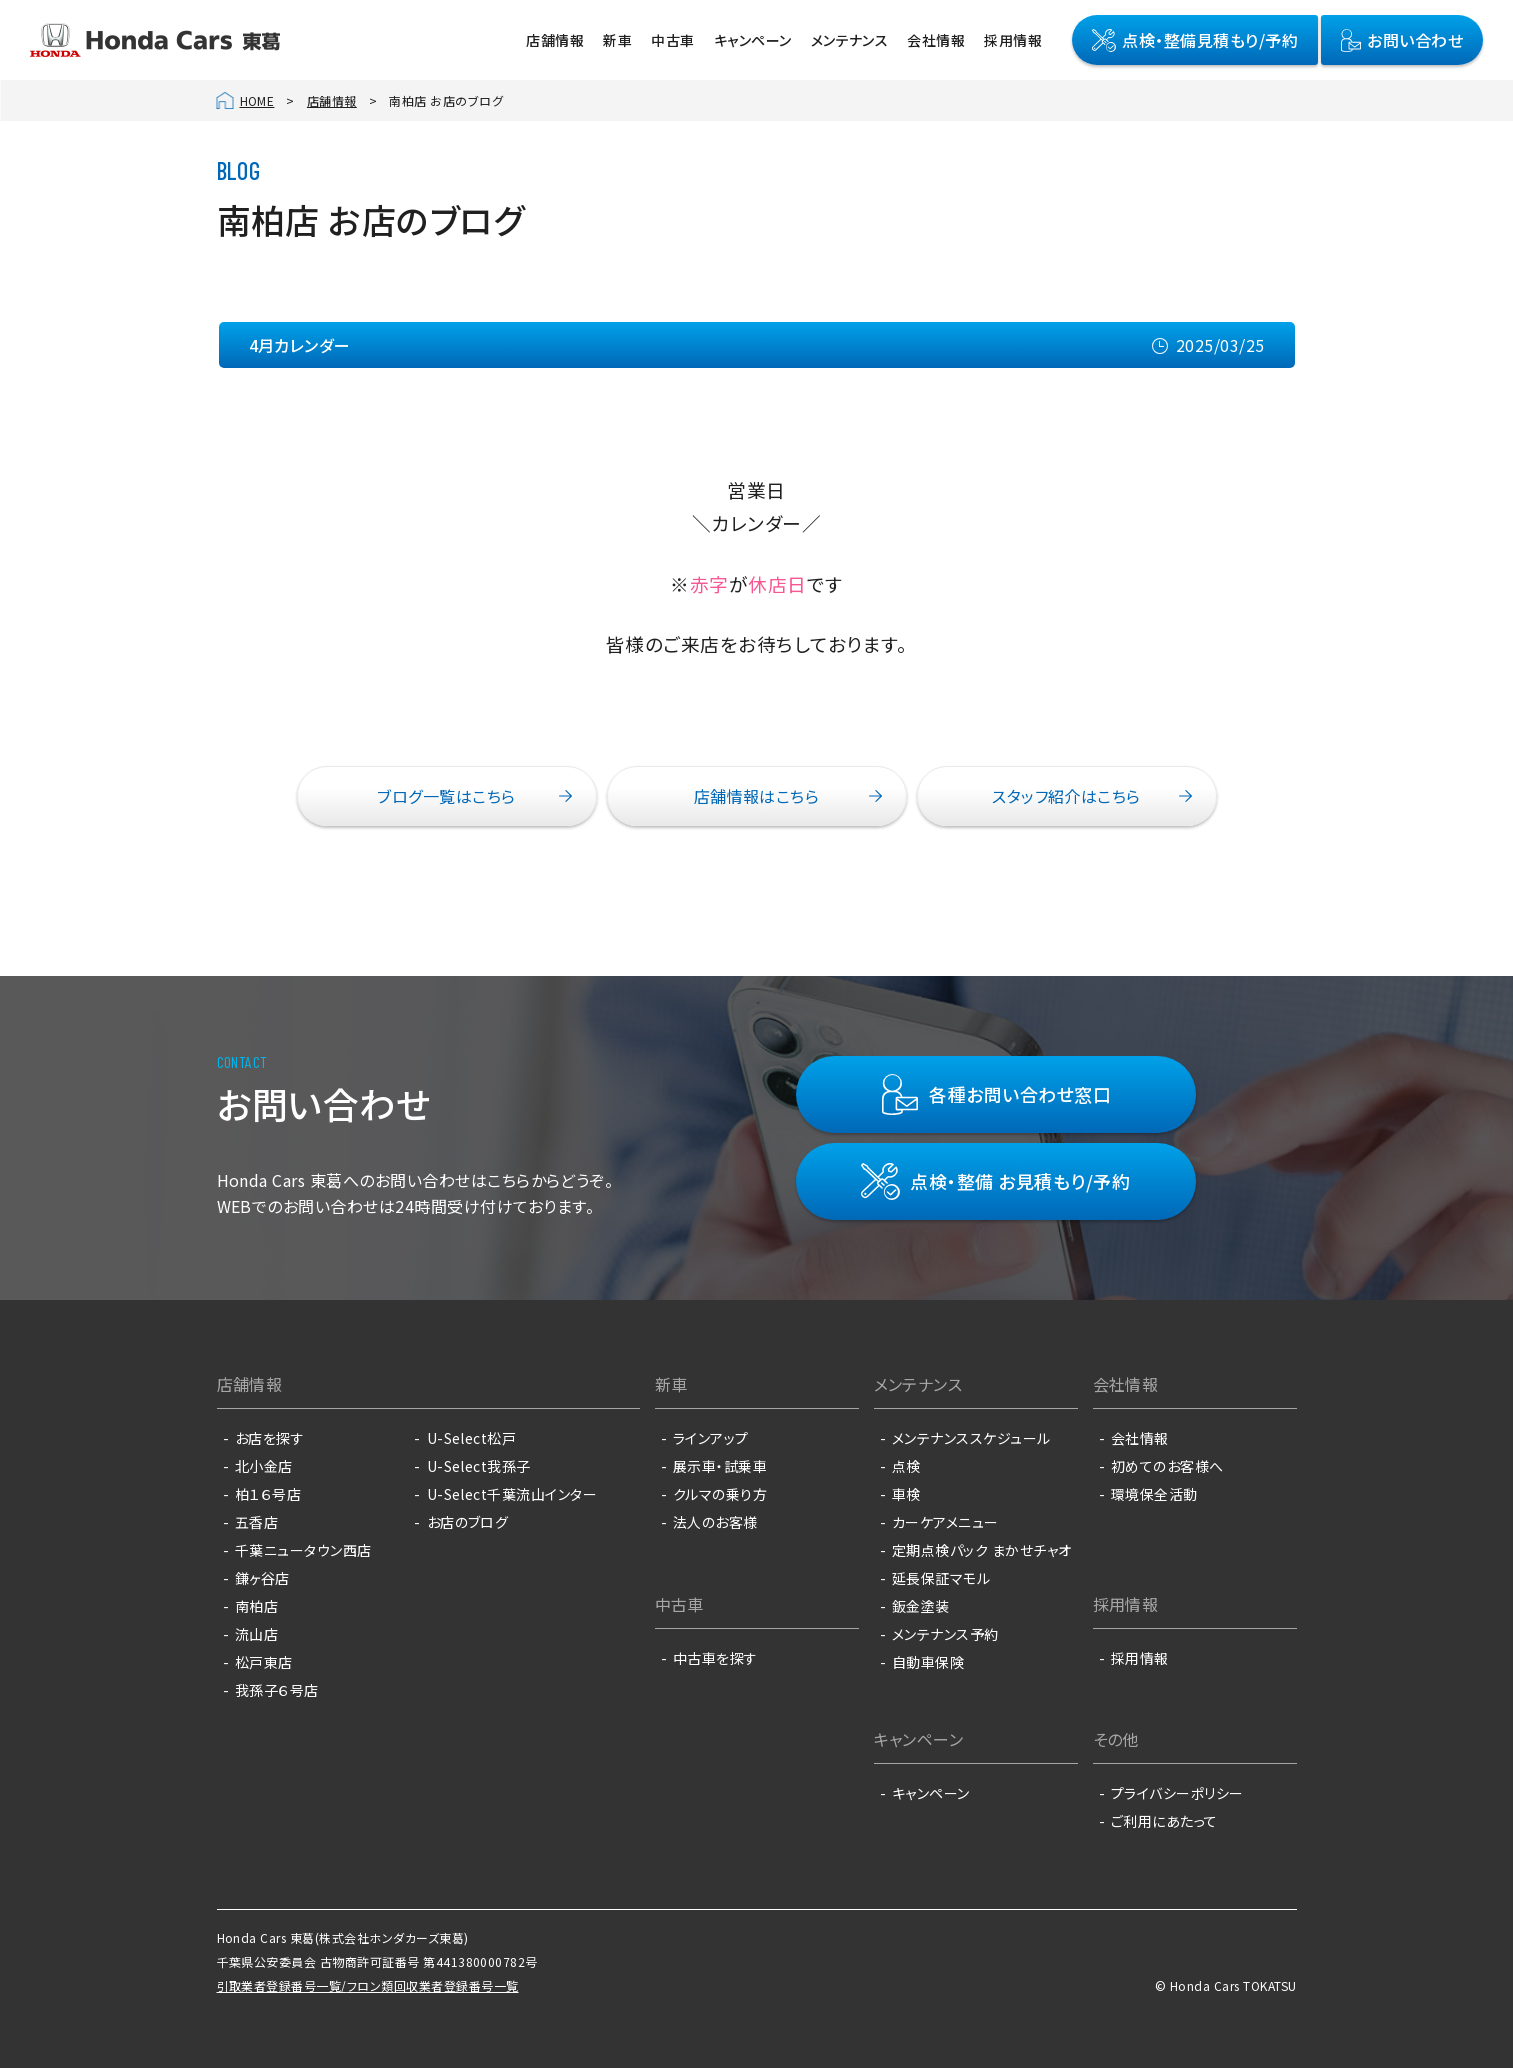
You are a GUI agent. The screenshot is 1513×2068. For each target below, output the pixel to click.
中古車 (672, 40)
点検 (906, 1466)
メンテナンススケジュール (971, 1438)
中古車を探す (715, 1658)
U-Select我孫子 (479, 1466)
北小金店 (264, 1466)
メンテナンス (850, 40)
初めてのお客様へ (1167, 1466)
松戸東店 (264, 1662)
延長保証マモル (941, 1578)
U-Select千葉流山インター (512, 1494)
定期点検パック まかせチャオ (982, 1550)
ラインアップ (711, 1438)
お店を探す (269, 1438)
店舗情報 (555, 40)
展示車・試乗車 (720, 1466)
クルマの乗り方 (720, 1494)
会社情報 (936, 40)
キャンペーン (753, 40)
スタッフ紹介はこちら (1066, 796)
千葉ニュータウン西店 (303, 1550)
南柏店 (256, 1606)
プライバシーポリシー (1177, 1793)
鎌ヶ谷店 (262, 1578)
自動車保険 (928, 1662)
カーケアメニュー (945, 1522)
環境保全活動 (1154, 1494)
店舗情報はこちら (757, 796)
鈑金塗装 (921, 1606)
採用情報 (1013, 40)
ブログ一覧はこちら (446, 796)
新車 (617, 40)
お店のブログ (468, 1522)
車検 (906, 1494)
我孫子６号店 (277, 1690)
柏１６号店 (268, 1494)
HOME (257, 100)
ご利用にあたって (1164, 1821)
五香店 (256, 1522)
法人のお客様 (715, 1522)
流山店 (256, 1634)
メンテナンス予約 (945, 1634)
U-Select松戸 (472, 1438)
